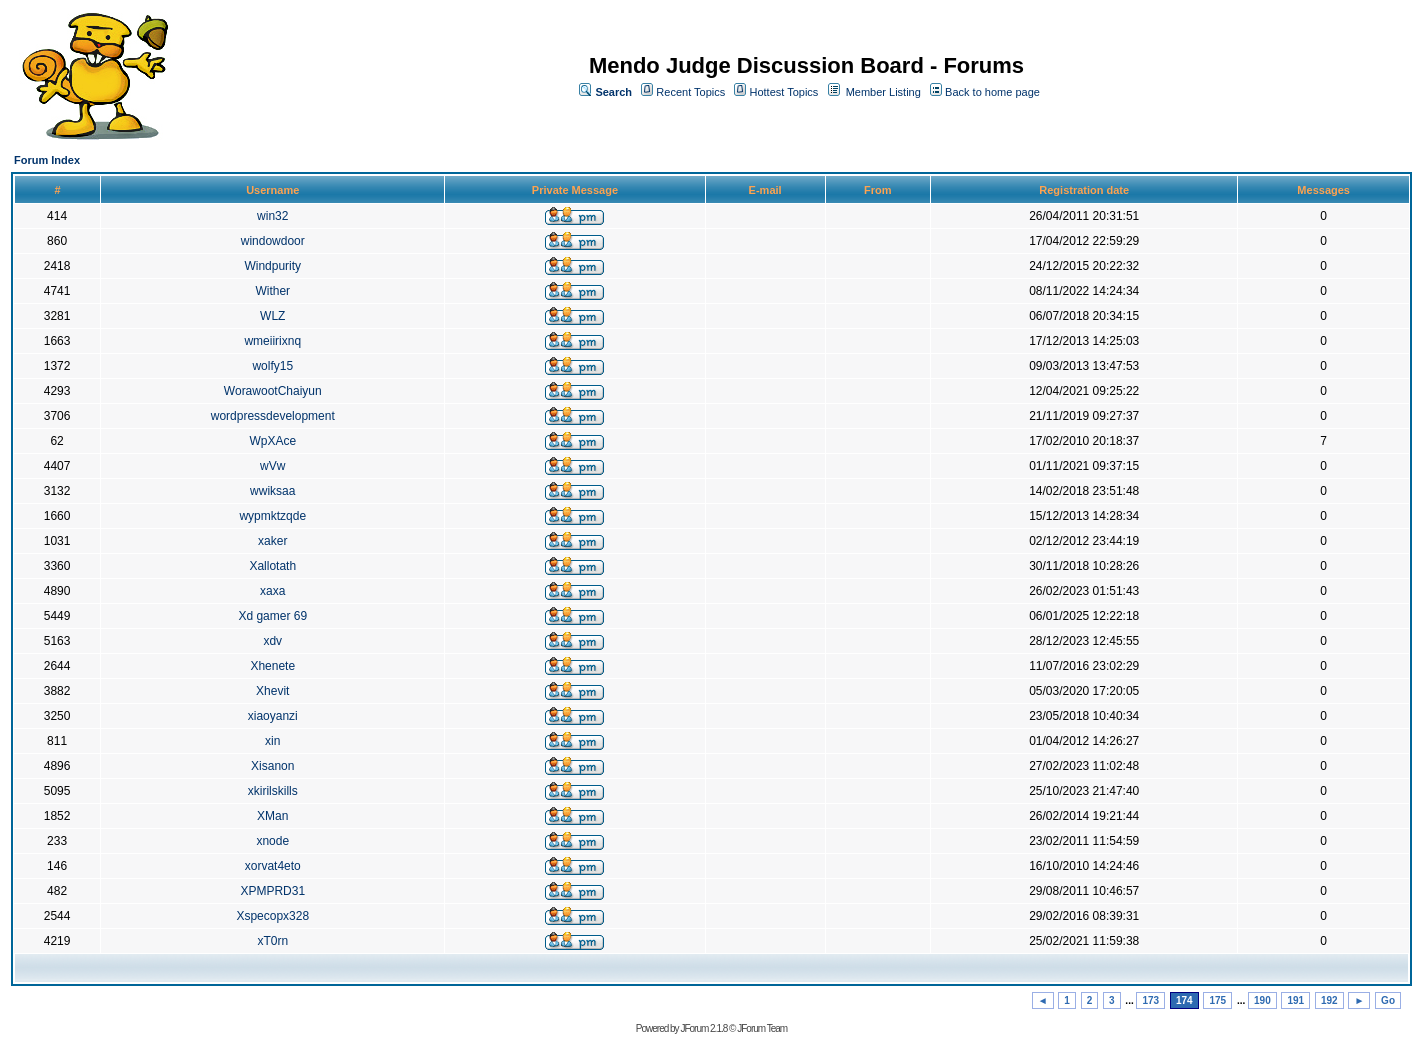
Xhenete (272, 666)
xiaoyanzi (273, 716)
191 (1295, 1000)
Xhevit (272, 691)
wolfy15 (272, 366)
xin (272, 741)
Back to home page (992, 92)
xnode (272, 841)
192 (1329, 1000)
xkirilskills (273, 791)
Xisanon (272, 766)
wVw (272, 466)
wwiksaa (272, 491)
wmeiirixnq (272, 341)
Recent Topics (690, 92)
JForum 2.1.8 (703, 1028)
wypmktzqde (272, 516)
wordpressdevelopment (273, 416)
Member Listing (883, 92)
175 (1217, 1000)
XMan (272, 816)
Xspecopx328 (272, 916)
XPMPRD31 (272, 891)
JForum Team (762, 1028)
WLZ (272, 316)
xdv (272, 641)
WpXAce (272, 441)
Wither (272, 291)
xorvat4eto (273, 866)
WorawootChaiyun (273, 391)
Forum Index (47, 160)
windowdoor (273, 241)
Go (1388, 1000)
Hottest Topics (783, 92)
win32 (272, 216)
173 (1150, 1000)
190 (1262, 1000)
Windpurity (272, 266)
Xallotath (272, 566)
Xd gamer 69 (272, 616)
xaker (272, 541)
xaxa (272, 591)
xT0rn (272, 941)
